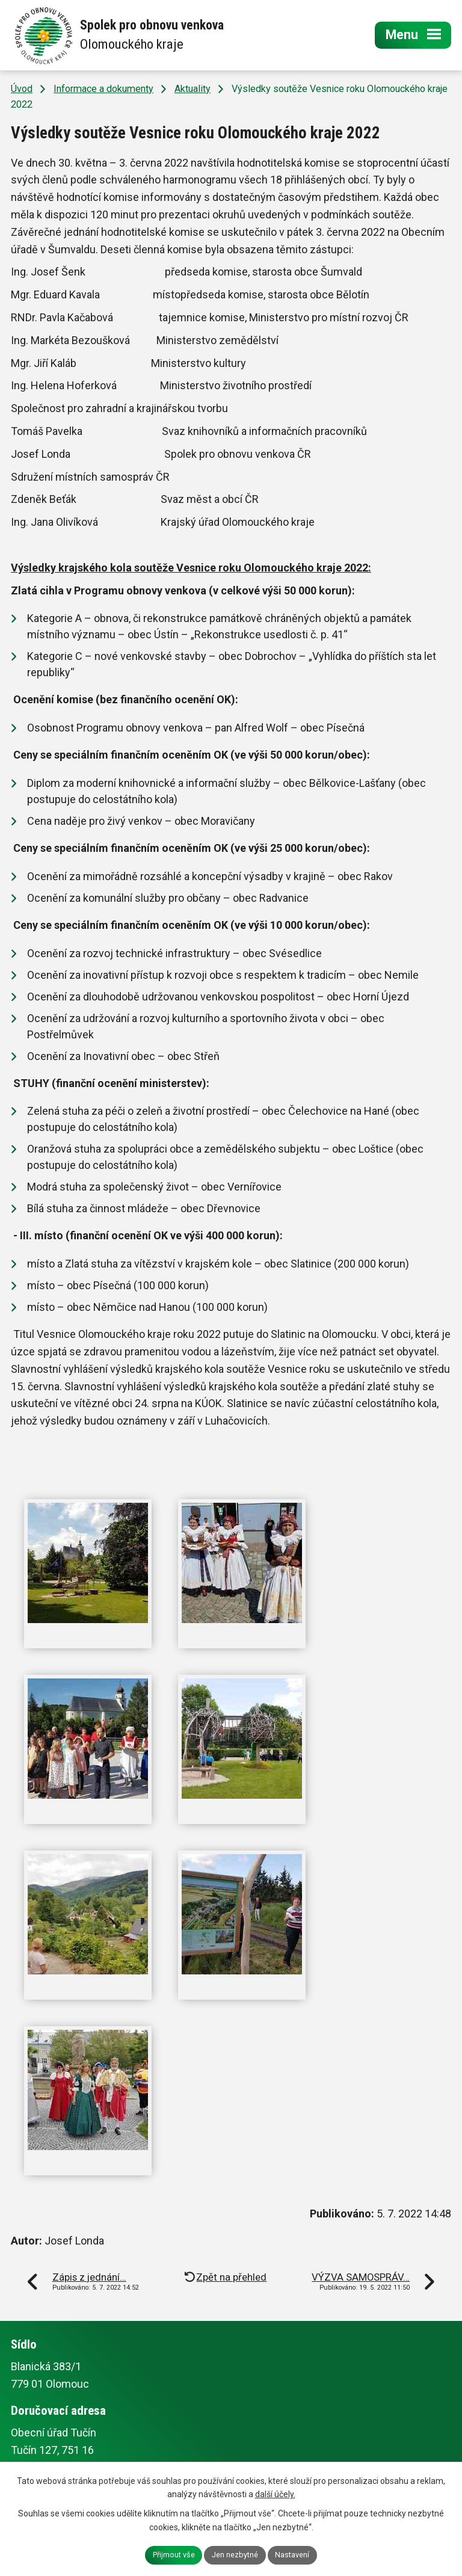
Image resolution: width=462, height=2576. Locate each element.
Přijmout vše (174, 2554)
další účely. (275, 2494)
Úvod (21, 88)
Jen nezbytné (235, 2554)
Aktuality (192, 88)
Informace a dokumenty (103, 88)
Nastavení (292, 2554)
